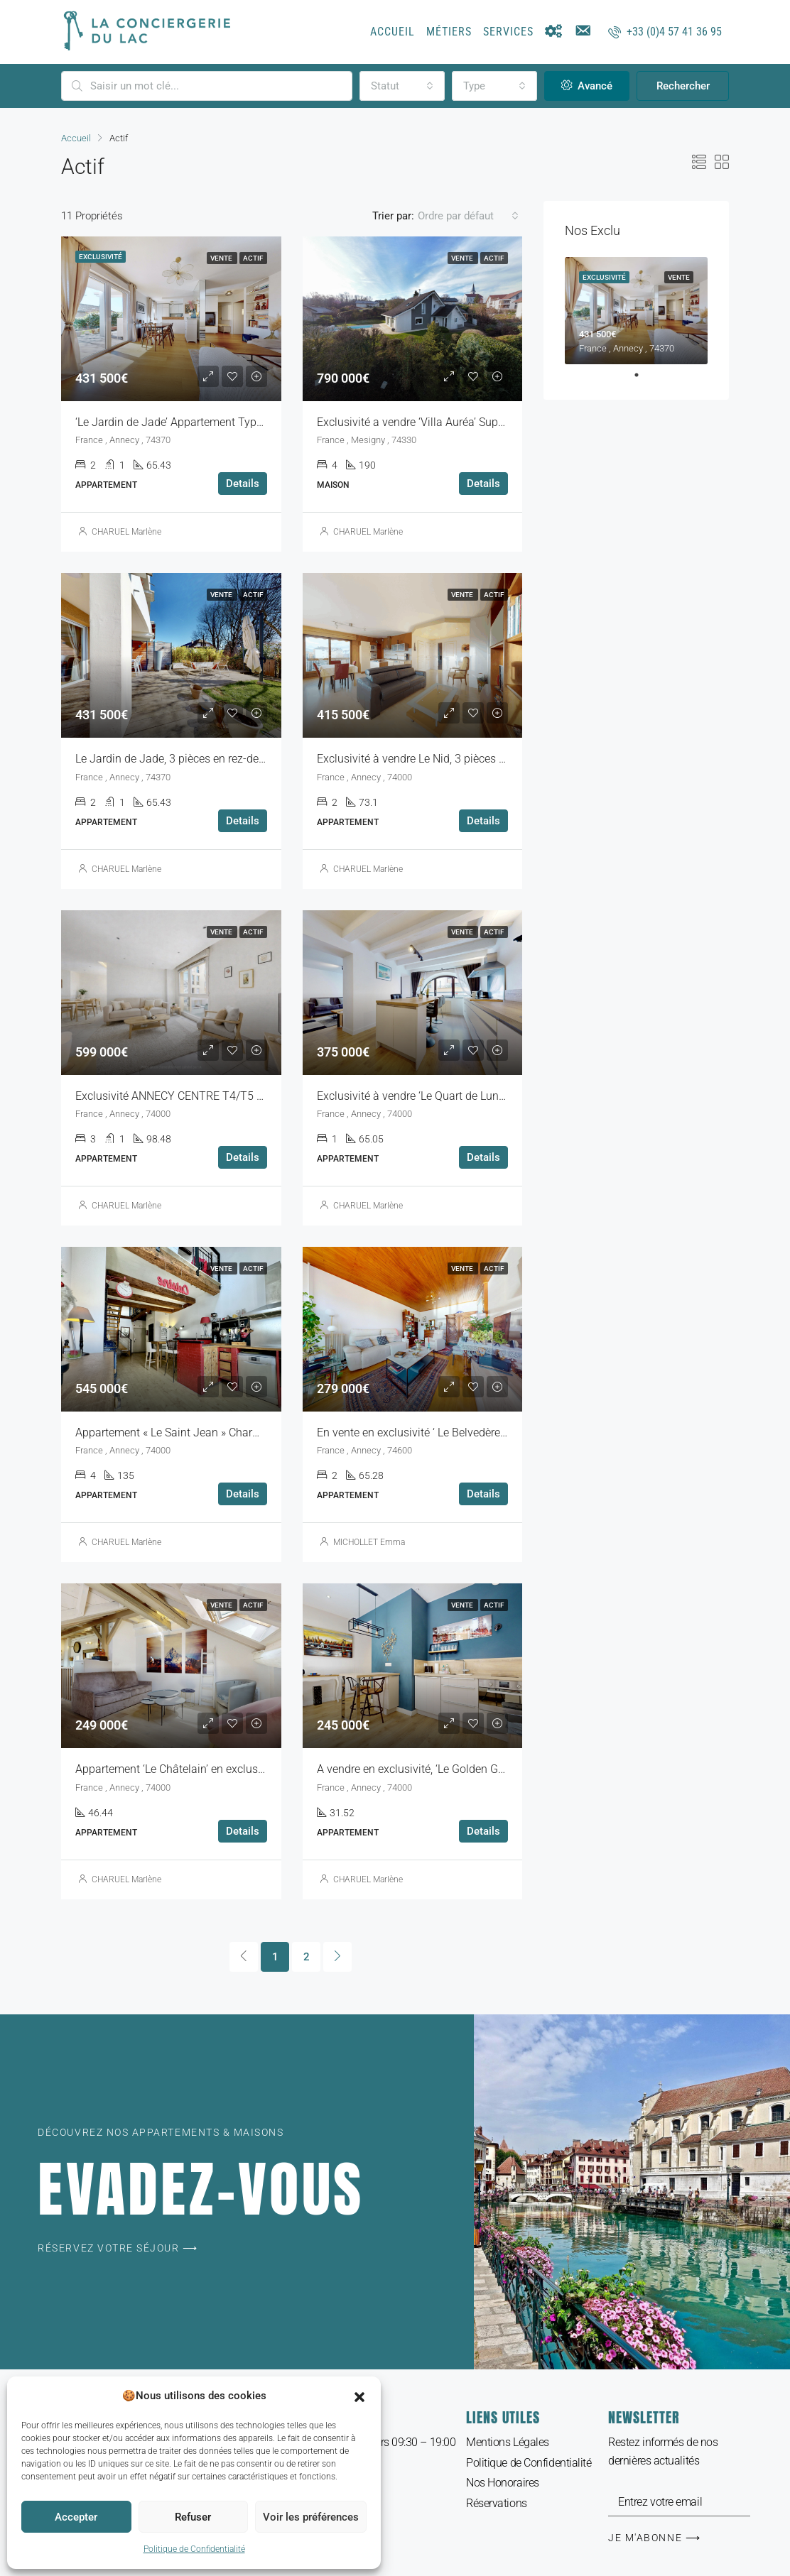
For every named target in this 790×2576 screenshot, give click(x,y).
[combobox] (402, 86)
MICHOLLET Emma (369, 1542)
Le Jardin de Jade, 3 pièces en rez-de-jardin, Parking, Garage (225, 758)
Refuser (193, 2517)
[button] (359, 2396)
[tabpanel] (636, 310)
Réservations (496, 2503)
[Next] (337, 1957)
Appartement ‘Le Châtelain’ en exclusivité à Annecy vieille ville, (229, 1769)
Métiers (449, 31)
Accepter (76, 2517)
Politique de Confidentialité (194, 2549)
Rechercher (683, 86)
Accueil (392, 31)
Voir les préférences (311, 2517)
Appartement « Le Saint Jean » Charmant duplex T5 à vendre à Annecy (250, 1432)
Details (242, 483)
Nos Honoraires (502, 2482)
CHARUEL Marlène (126, 532)
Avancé (586, 86)
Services (508, 31)
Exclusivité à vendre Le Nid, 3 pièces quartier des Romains (461, 758)
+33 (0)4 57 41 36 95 (665, 31)
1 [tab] (644, 375)
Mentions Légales (507, 2442)
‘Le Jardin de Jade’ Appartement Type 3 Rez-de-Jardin (209, 422)
